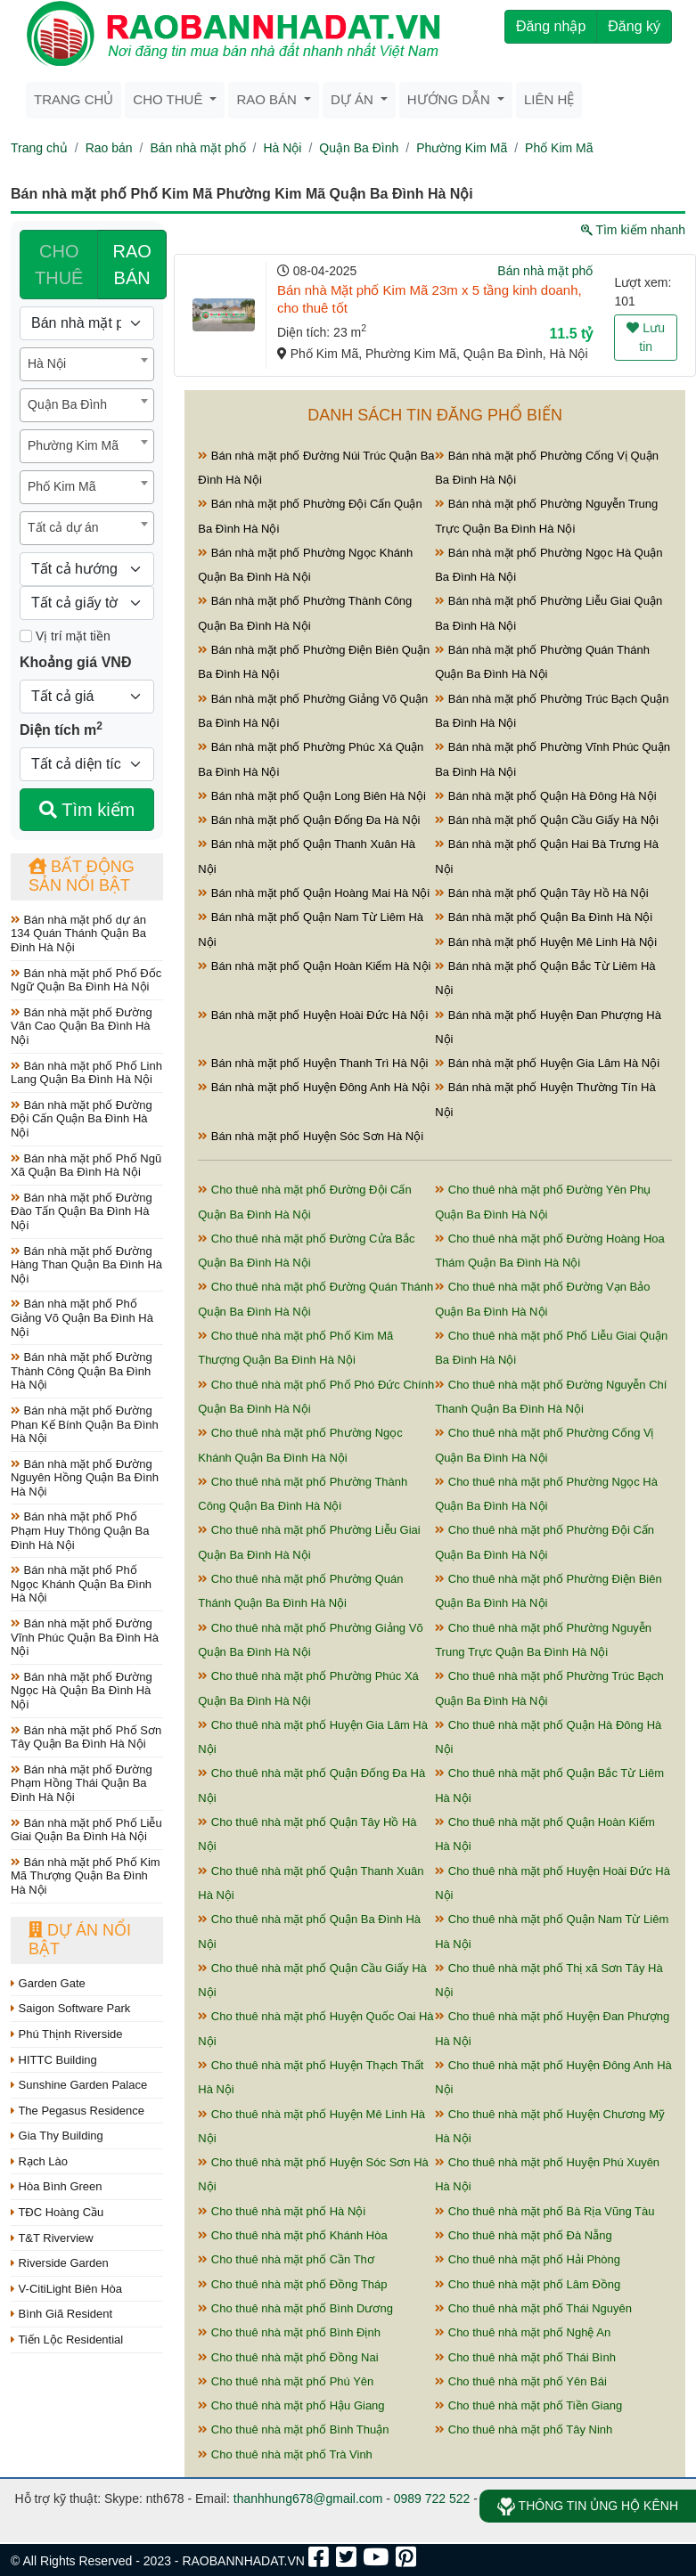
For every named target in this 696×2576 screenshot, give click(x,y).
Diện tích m (61, 729)
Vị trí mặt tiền (65, 636)
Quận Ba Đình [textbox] (67, 404)
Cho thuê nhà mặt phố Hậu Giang (291, 2405)
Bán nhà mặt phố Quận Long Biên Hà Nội (312, 796)
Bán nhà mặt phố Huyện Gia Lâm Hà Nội (547, 1063)
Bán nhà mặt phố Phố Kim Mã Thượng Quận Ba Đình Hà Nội (85, 1875)
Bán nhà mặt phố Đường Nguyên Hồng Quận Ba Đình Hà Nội (85, 1477)
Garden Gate (48, 1983)
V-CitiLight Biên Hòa (66, 2288)
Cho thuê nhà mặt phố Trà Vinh (285, 2454)
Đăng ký (634, 26)
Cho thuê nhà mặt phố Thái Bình (525, 2357)
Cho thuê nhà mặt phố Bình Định (289, 2332)
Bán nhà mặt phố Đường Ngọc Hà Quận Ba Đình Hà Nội (81, 1690)
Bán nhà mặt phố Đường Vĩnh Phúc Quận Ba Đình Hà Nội (85, 1637)
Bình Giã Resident (61, 2313)
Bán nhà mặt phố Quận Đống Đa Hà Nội (309, 820)
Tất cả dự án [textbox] (63, 527)
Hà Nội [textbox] (47, 363)
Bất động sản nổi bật (82, 876)
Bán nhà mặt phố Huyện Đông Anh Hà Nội (314, 1087)
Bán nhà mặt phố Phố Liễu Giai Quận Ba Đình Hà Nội (86, 1830)
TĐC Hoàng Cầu (57, 2212)
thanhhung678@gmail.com (308, 2498)
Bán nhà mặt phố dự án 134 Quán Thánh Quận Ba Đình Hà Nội (78, 933)
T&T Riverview (52, 2238)
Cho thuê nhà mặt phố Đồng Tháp (292, 2284)
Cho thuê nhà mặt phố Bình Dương (295, 2308)
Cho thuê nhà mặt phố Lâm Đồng (527, 2284)
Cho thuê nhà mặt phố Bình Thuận (293, 2429)
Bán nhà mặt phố (197, 148)
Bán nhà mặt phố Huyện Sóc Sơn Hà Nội (310, 1136)
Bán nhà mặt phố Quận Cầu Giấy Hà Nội (547, 820)
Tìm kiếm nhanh (633, 230)
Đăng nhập (550, 26)
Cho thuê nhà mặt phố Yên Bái (521, 2381)
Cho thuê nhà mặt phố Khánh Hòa (292, 2235)
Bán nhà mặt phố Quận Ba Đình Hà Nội (543, 917)
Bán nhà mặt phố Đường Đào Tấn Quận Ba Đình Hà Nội (81, 1211)
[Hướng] (87, 569)
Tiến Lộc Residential (67, 2339)
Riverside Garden (60, 2263)
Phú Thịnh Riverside (67, 2034)
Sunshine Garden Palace (79, 2084)
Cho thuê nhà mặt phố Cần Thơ (286, 2259)
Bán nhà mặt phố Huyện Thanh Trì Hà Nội (313, 1063)
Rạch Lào (39, 2161)
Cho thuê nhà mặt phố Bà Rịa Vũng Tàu (544, 2211)
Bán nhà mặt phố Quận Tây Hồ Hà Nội (542, 893)
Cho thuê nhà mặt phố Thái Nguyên (533, 2308)
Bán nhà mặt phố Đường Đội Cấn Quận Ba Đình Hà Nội (81, 1118)
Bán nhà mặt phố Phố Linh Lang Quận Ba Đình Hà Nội (86, 1073)
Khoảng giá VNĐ (75, 662)
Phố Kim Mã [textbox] (61, 486)
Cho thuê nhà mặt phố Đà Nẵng (523, 2235)
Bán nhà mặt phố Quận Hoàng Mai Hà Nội (314, 893)
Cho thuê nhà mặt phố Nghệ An (522, 2332)
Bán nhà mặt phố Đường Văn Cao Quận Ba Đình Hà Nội (81, 1026)
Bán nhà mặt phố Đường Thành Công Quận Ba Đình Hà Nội (81, 1370)
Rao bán (109, 148)
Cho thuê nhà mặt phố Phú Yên (285, 2381)
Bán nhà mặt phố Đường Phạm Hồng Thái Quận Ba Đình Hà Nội (81, 1783)
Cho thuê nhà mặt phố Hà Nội (281, 2211)
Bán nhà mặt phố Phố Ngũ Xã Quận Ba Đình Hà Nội (86, 1165)
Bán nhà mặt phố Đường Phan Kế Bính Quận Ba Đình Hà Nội (85, 1424)
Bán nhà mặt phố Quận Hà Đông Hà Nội (545, 796)
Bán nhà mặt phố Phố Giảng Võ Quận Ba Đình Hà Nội (82, 1317)
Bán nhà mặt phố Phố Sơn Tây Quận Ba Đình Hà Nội (86, 1737)
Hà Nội (282, 148)
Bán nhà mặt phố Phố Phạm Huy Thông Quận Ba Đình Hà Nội (80, 1530)
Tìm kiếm (87, 809)
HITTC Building (54, 2060)
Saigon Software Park (70, 2008)
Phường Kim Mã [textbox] (73, 445)
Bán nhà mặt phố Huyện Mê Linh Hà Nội (546, 942)
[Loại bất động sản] (87, 323)
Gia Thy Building (57, 2135)
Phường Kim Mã (461, 148)
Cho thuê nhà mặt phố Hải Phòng (527, 2259)
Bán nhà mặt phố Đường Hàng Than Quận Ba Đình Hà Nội (86, 1264)
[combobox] (87, 364)
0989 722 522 (432, 2498)
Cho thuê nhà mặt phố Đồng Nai (288, 2357)
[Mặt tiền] (26, 636)
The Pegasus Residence (77, 2110)
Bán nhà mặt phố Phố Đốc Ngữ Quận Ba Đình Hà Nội (86, 980)
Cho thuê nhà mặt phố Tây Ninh (523, 2429)
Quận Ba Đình (358, 148)
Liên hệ (549, 99)
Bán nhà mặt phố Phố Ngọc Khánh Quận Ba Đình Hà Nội (81, 1583)
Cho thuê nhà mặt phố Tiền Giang (528, 2405)
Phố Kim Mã (559, 148)
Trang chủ (73, 99)
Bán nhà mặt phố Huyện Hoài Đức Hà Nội (313, 1015)
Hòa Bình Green (56, 2186)
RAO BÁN (131, 264)
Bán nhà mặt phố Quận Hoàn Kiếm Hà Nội (314, 966)
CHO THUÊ (59, 264)
